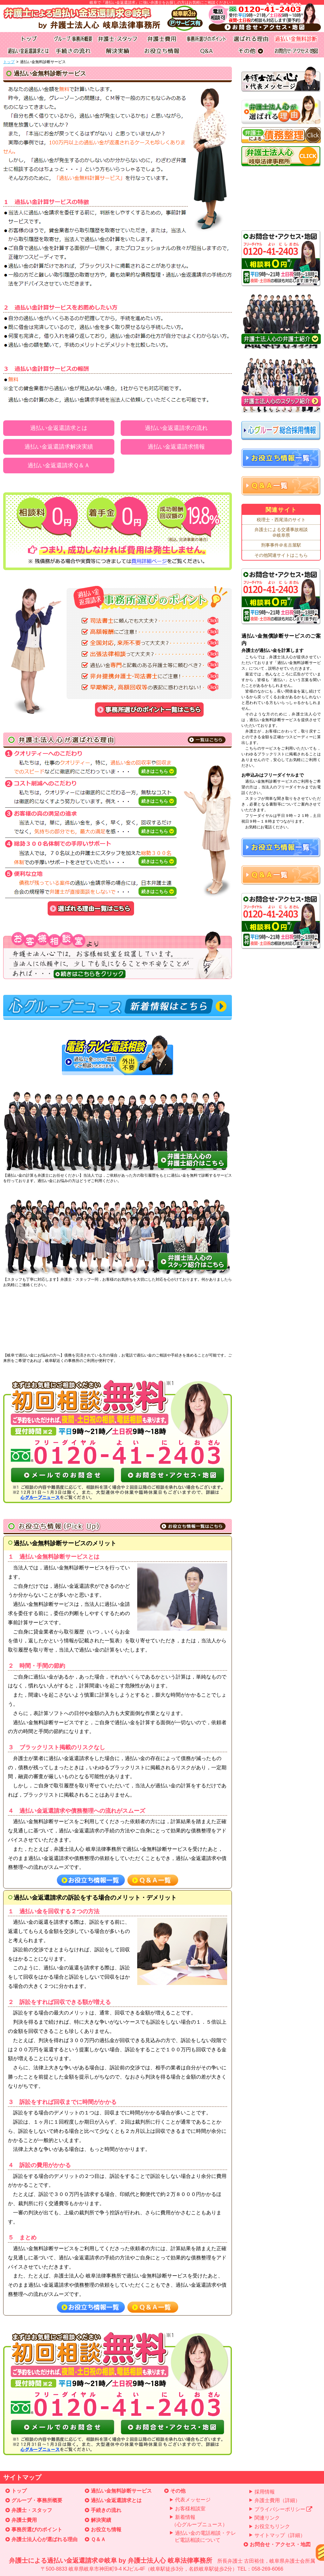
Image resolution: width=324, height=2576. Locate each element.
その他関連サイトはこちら (281, 555)
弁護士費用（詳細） (277, 2500)
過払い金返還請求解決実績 (58, 447)
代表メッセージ (193, 2499)
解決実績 (101, 2520)
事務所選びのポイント (36, 2529)
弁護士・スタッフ (31, 2510)
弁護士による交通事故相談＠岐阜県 (281, 532)
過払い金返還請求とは (58, 428)
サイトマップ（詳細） (279, 2535)
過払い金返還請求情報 (176, 447)
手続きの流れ (106, 2510)
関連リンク (267, 2517)
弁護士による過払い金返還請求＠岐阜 (162, 2565)
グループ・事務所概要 (36, 2500)
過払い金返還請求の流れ (176, 428)
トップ (9, 62)
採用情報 (264, 2491)
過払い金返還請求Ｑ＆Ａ (59, 465)
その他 (178, 2491)
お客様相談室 (190, 2508)
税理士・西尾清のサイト (281, 519)
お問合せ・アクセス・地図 (280, 2544)
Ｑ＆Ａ (98, 2539)
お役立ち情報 (106, 2529)
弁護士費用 (24, 2520)
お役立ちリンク (272, 2526)
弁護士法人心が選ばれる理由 (44, 2539)
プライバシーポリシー (283, 2509)
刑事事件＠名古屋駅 (281, 545)
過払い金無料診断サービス (121, 2491)
